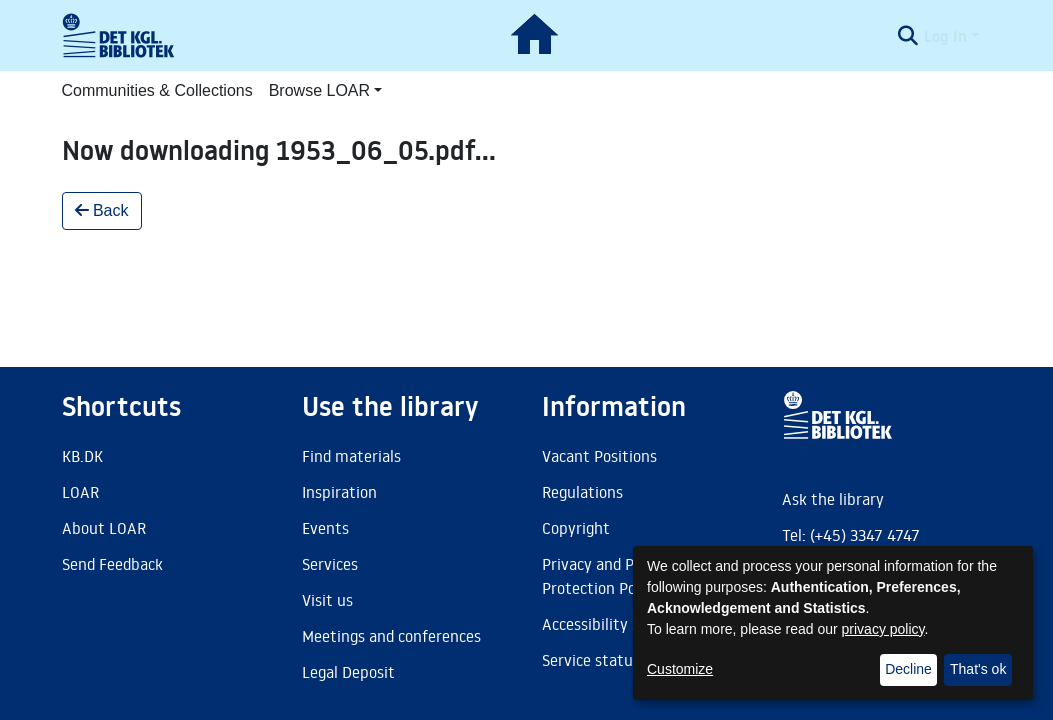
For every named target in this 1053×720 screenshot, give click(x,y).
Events (325, 528)
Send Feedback (112, 564)
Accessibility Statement (625, 624)
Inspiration (339, 492)
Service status (591, 660)
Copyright (576, 528)
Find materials (351, 456)
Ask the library (833, 499)
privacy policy (883, 629)
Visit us (327, 600)
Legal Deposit (348, 672)
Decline (908, 669)
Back (102, 210)
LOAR (80, 492)
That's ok (978, 669)
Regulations (582, 492)
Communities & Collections (157, 90)
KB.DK (82, 456)
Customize (680, 669)
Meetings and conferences (391, 636)
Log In (945, 36)
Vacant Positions (599, 456)
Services (330, 564)
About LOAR (104, 528)
